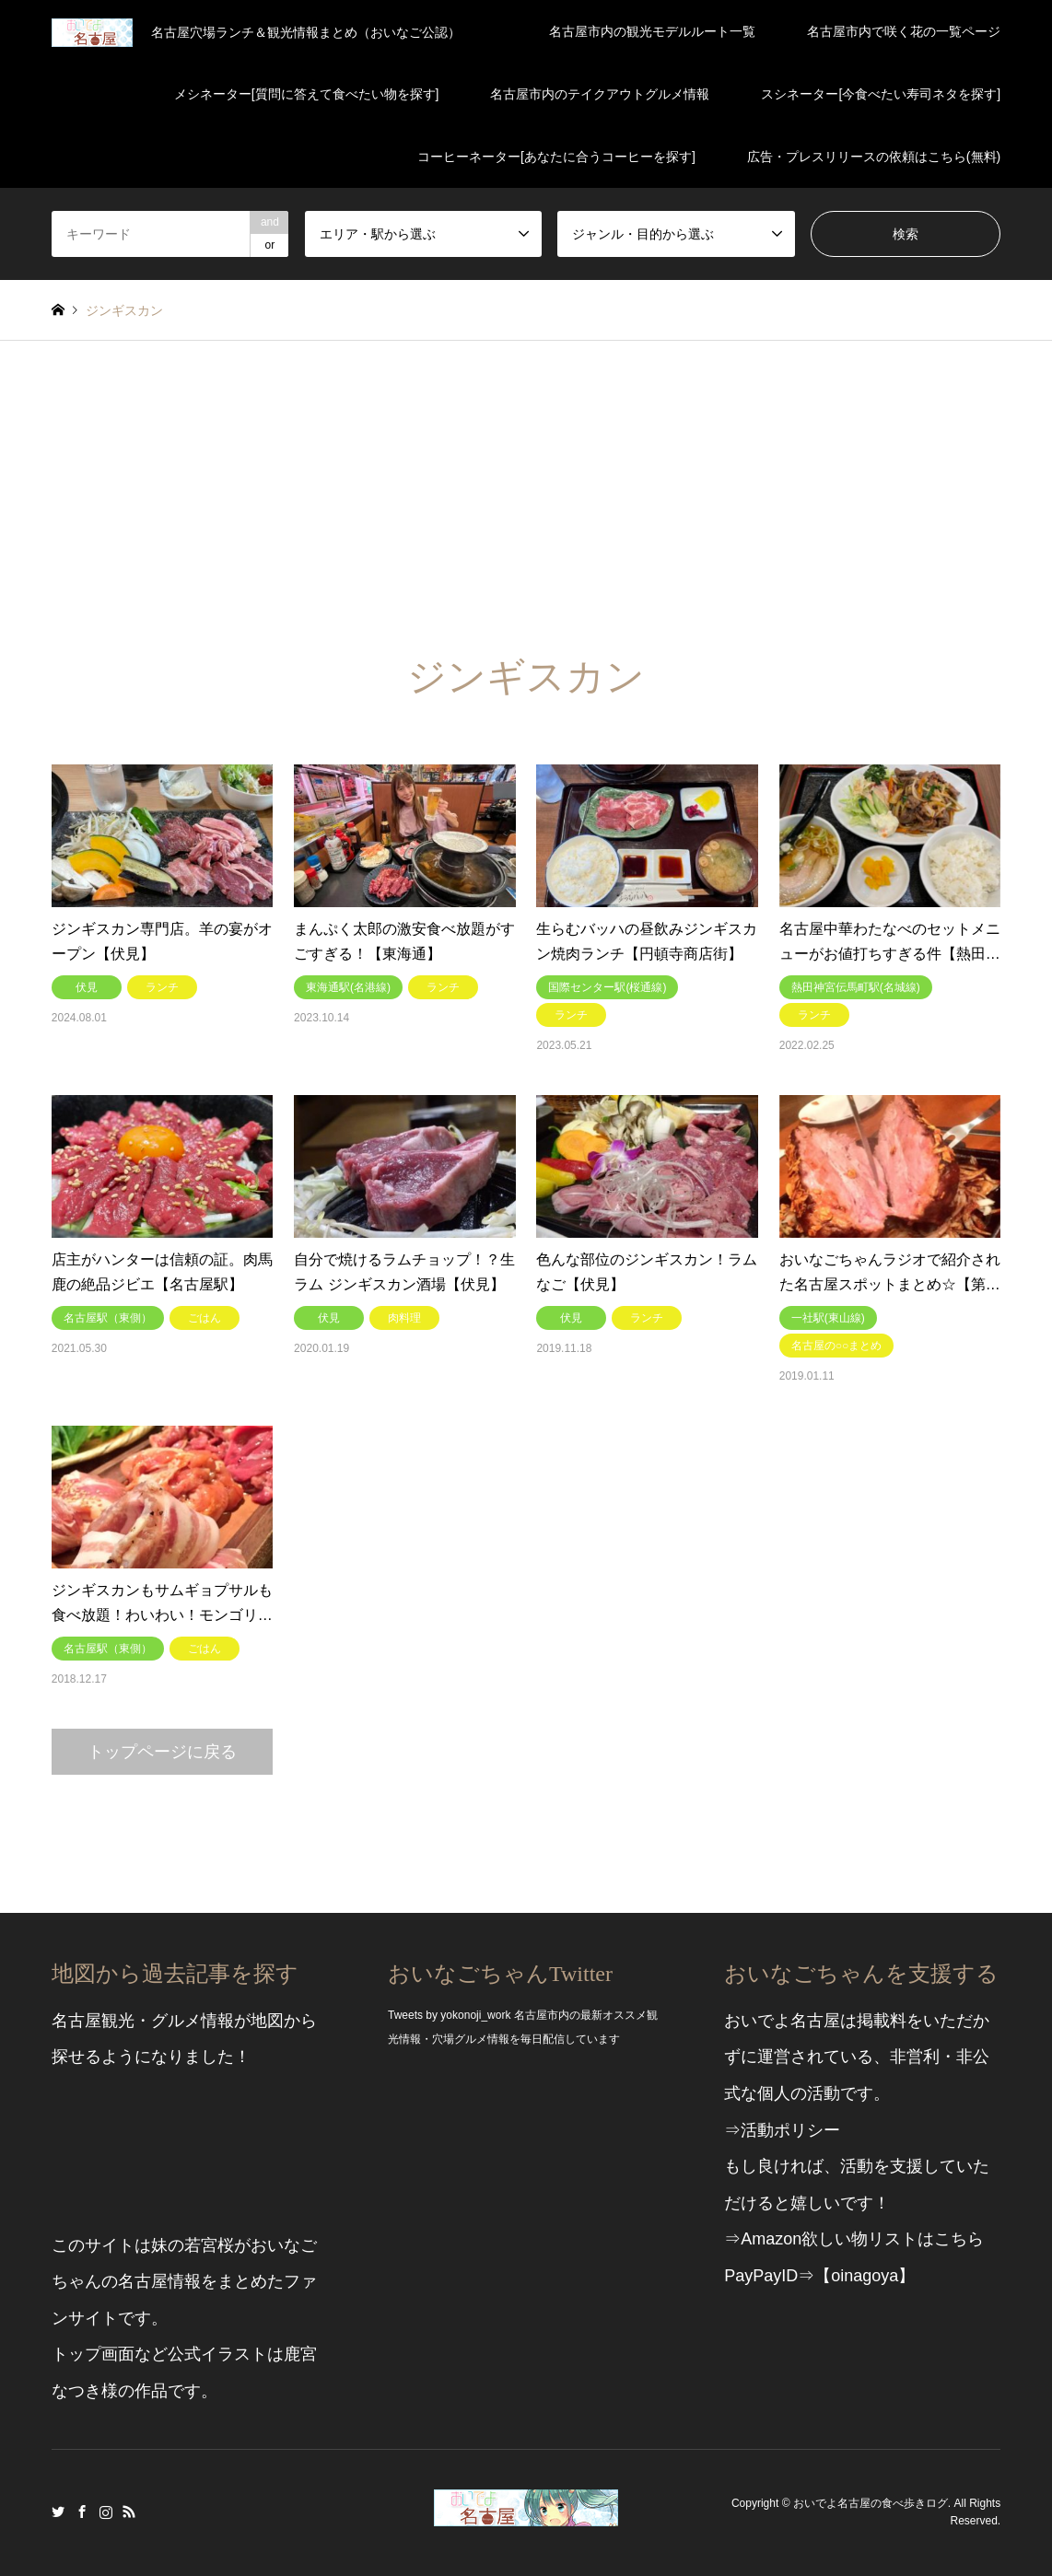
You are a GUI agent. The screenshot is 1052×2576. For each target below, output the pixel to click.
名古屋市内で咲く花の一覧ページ (903, 31)
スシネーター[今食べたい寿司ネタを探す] (880, 94)
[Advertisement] (526, 479)
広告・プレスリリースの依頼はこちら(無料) (873, 156)
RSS (129, 2511)
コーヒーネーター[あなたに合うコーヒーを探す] (556, 156)
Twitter (58, 2511)
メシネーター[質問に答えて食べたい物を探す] (306, 94)
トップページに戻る (162, 1752)
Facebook (82, 2511)
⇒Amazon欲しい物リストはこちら (854, 2239)
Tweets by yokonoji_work (449, 2015)
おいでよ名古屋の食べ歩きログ (870, 2503)
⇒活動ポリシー (782, 2130)
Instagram (105, 2511)
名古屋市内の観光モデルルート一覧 (652, 31)
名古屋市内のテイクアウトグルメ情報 (599, 94)
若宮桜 (209, 2245)
